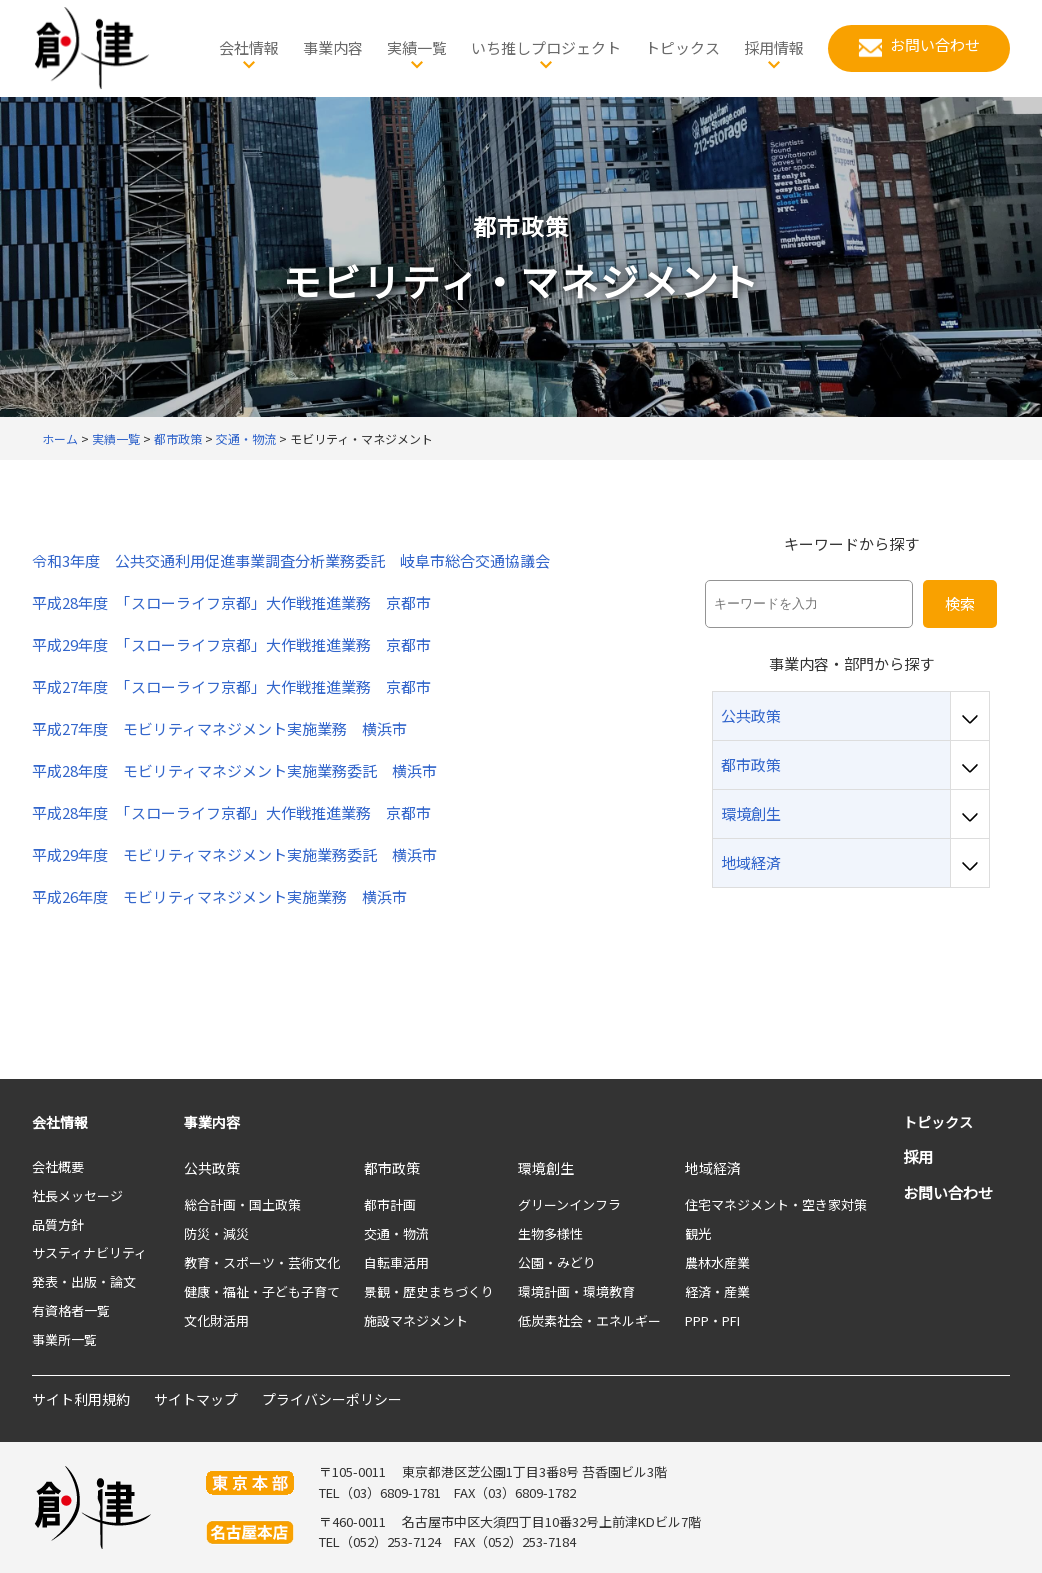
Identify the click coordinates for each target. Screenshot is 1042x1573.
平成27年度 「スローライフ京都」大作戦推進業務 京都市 (231, 687)
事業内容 (212, 1122)
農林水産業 (717, 1262)
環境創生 (546, 1168)
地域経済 (713, 1168)
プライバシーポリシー (332, 1399)
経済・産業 (717, 1291)
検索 (960, 603)
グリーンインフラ (569, 1204)
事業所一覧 (64, 1339)
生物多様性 (550, 1233)
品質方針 (58, 1224)
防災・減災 (216, 1233)
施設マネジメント (416, 1320)
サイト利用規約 (81, 1399)
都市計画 (390, 1204)
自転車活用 (396, 1262)
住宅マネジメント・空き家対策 (776, 1204)
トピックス (938, 1122)
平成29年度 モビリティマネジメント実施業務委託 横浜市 (242, 855)
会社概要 (58, 1166)
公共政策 (212, 1168)
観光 (698, 1233)
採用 (918, 1156)
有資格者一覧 (71, 1310)
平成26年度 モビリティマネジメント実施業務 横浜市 (219, 897)
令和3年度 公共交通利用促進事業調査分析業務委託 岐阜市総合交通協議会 (291, 561)
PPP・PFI (712, 1320)
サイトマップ (196, 1399)
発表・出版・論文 (84, 1281)
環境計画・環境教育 (576, 1291)
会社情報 (60, 1122)
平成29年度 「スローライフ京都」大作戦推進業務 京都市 (231, 645)
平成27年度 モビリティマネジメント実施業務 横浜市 (219, 729)
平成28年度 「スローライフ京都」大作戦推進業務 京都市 (231, 603)
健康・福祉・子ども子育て (262, 1291)
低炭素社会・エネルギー (589, 1320)
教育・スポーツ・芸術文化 (262, 1262)
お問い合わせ (948, 1192)
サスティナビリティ (89, 1252)
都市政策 (392, 1168)
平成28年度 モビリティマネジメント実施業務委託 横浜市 (234, 771)
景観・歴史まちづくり (429, 1291)
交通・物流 (396, 1233)
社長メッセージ (77, 1195)
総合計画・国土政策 (242, 1204)
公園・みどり (557, 1262)
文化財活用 (216, 1320)
